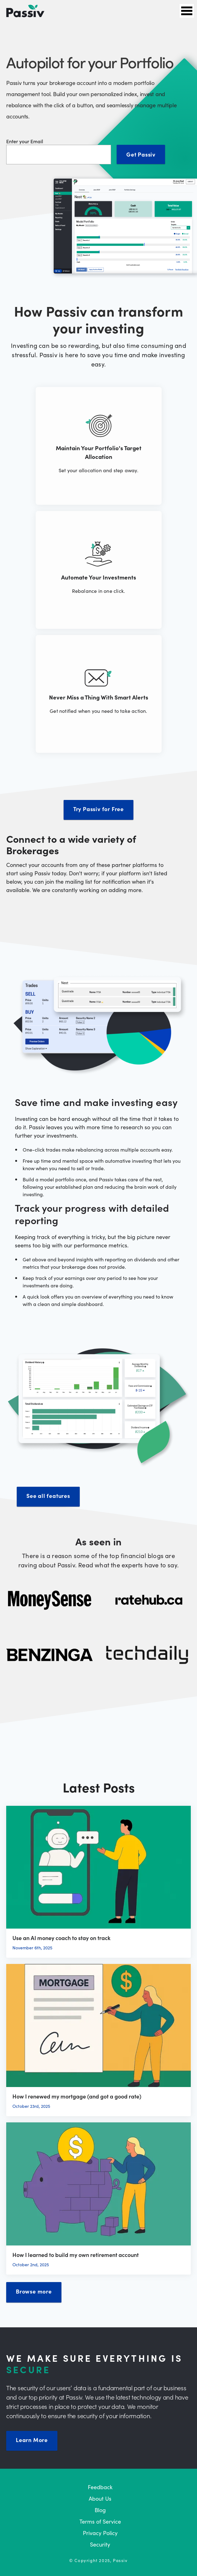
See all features (48, 1495)
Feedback (100, 2487)
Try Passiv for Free (98, 809)
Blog (100, 2510)
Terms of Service (100, 2521)
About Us (100, 2498)
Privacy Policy (100, 2533)
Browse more (34, 2291)
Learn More (32, 2440)
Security (100, 2544)
